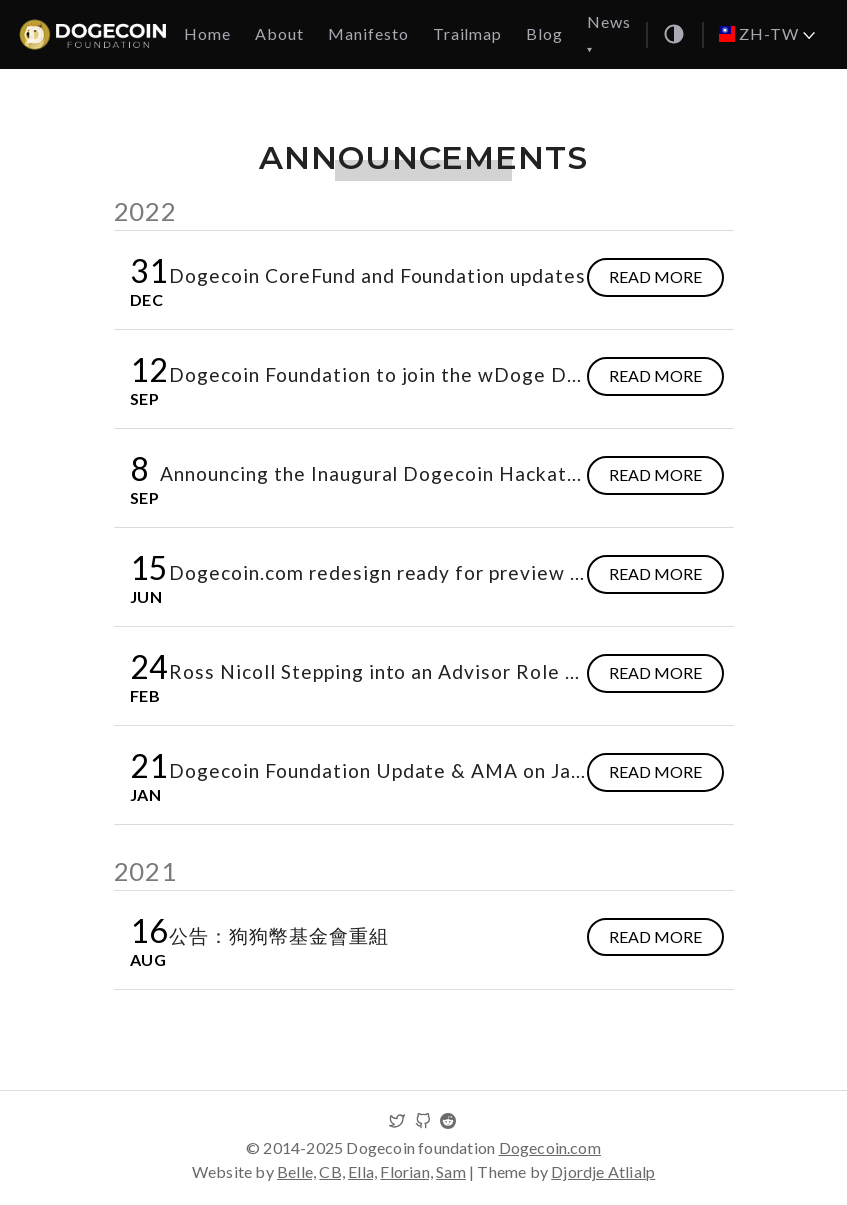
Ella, (362, 1171)
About (279, 33)
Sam (451, 1171)
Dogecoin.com (550, 1147)
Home (207, 33)
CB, (332, 1171)
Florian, (406, 1171)
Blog (544, 33)
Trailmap (468, 33)
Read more (655, 276)
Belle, (296, 1171)
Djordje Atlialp (603, 1171)
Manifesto (368, 33)
